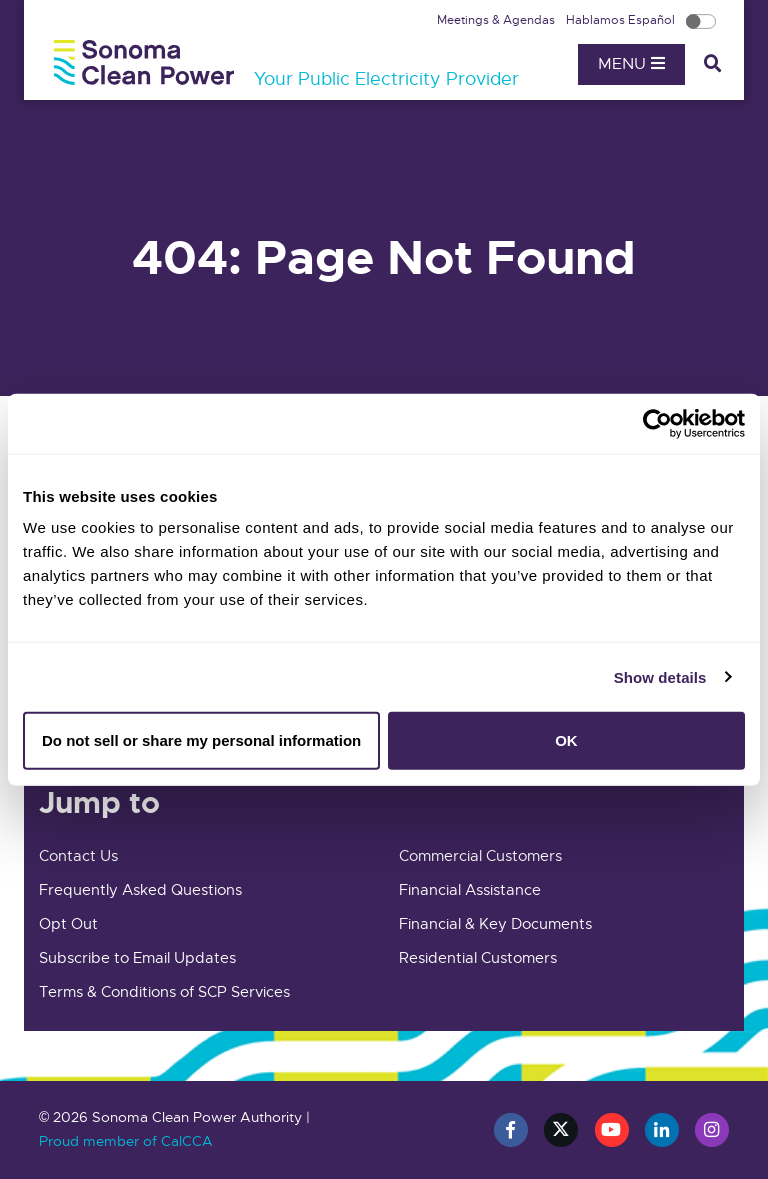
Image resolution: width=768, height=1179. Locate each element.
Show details (660, 676)
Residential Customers (478, 958)
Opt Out (68, 924)
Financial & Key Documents (495, 924)
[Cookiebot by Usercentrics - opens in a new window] (657, 423)
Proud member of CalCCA (126, 1141)
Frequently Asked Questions (140, 890)
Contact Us (78, 856)
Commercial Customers (480, 856)
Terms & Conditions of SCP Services (164, 992)
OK (566, 740)
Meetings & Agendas (497, 20)
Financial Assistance (470, 890)
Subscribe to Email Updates (137, 958)
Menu (631, 64)
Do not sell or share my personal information (201, 740)
